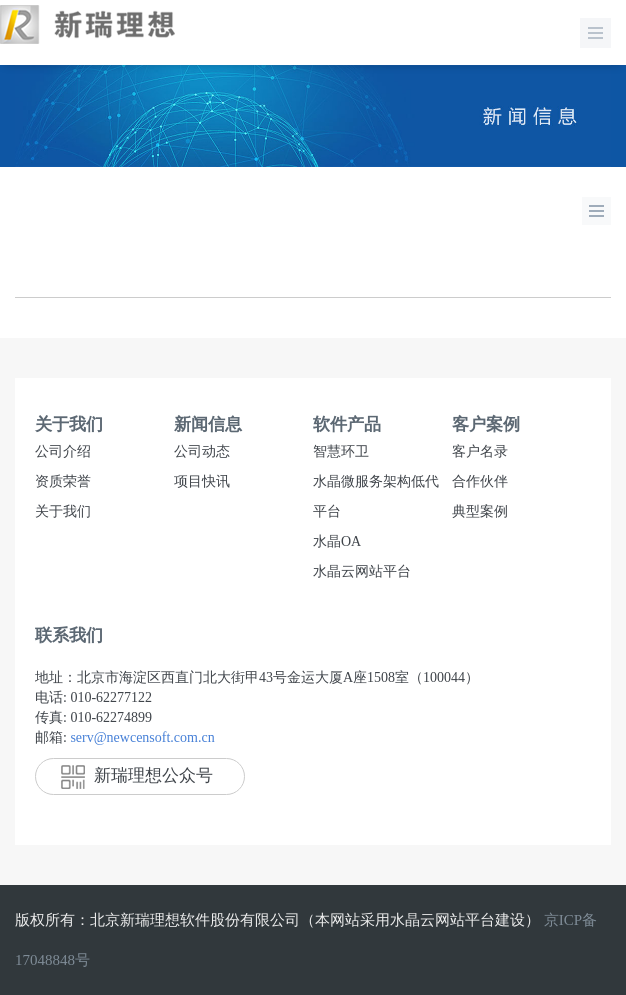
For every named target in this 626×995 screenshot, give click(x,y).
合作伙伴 (480, 481)
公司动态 (202, 451)
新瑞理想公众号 (137, 775)
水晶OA (337, 541)
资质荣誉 (63, 481)
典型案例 (480, 511)
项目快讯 (202, 481)
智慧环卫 (341, 451)
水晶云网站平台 (362, 571)
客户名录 (480, 451)
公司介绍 (63, 451)
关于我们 (63, 511)
